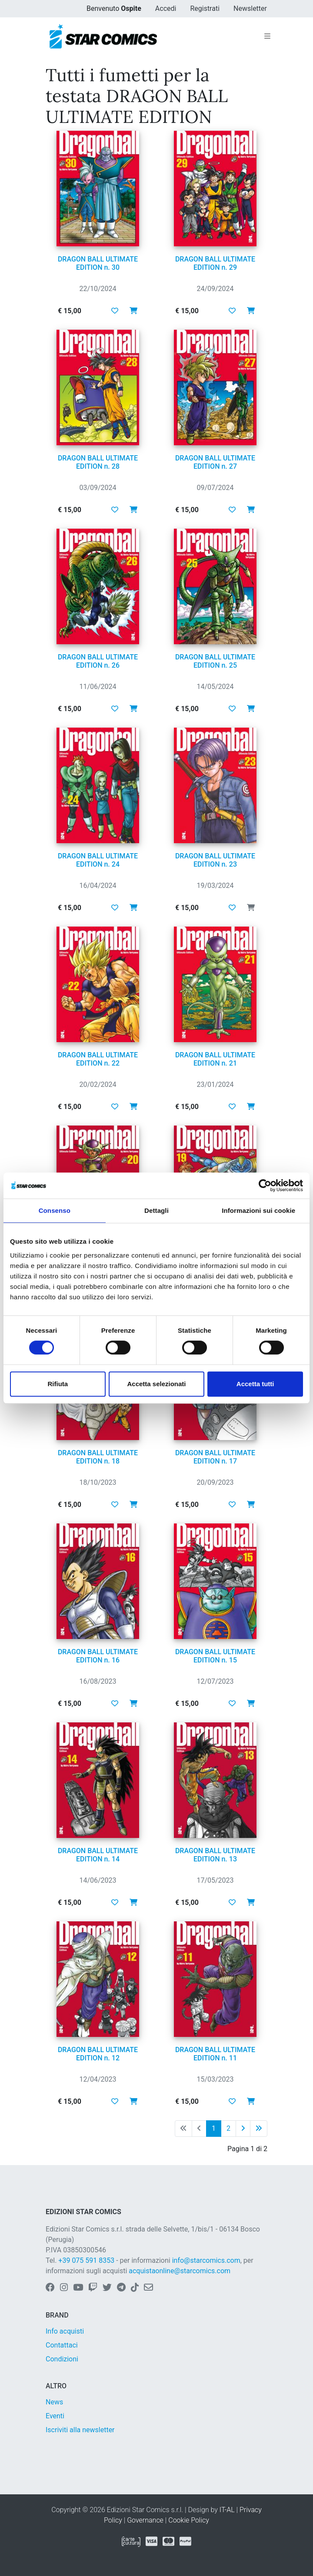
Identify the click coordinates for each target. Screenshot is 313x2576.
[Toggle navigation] (267, 36)
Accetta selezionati (156, 1383)
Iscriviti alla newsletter (80, 2430)
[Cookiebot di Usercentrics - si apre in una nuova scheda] (265, 1185)
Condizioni (62, 2359)
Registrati (205, 8)
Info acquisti (65, 2331)
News (54, 2402)
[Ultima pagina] (258, 2128)
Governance (145, 2520)
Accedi (165, 8)
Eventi (55, 2416)
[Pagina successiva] (243, 2128)
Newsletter (250, 8)
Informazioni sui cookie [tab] (258, 1210)
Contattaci (62, 2345)
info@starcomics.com (206, 2260)
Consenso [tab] (54, 1210)
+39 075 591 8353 (86, 2260)
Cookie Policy (188, 2520)
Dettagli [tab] (156, 1210)
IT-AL (227, 2510)
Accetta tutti (255, 1383)
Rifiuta (57, 1383)
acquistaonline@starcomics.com (179, 2271)
